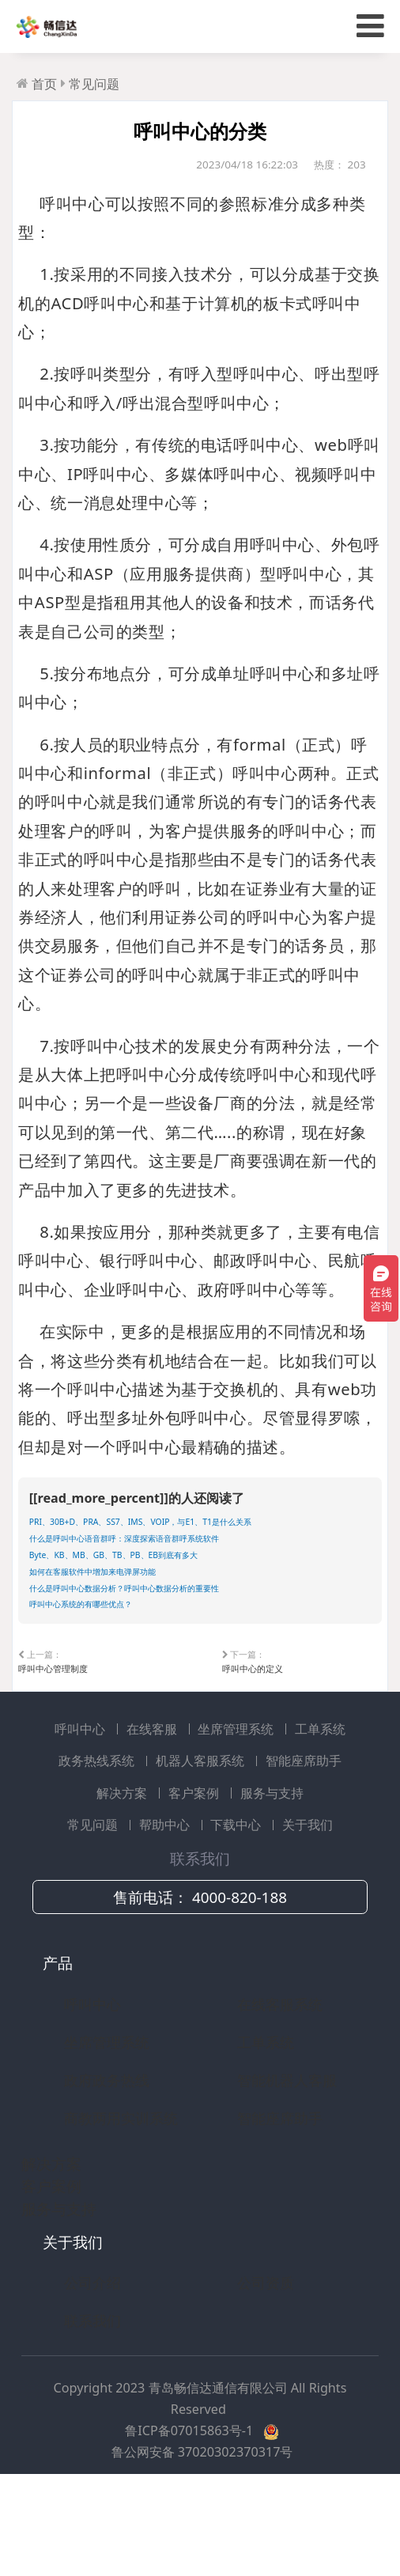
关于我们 (307, 1907)
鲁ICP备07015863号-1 (190, 2513)
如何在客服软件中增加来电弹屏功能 (131, 1630)
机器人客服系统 (201, 1843)
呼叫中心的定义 (251, 1743)
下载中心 (237, 1907)
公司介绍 (92, 2365)
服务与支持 (272, 1875)
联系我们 (92, 2403)
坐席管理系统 (237, 1811)
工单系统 (320, 1811)
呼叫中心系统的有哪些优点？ (112, 1681)
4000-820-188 (239, 1980)
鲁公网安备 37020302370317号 (202, 2535)
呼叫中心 (81, 1811)
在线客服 (153, 1811)
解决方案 (123, 1875)
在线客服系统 (280, 2087)
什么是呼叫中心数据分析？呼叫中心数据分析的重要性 (182, 1656)
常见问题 (94, 84)
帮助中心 (166, 1907)
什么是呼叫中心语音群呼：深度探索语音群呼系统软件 (182, 1579)
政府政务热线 (106, 2162)
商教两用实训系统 (121, 2200)
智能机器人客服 (287, 2162)
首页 (44, 84)
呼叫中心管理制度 (54, 1743)
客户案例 (195, 1875)
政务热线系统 (98, 1843)
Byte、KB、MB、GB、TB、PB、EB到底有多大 (163, 1604)
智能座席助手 (304, 1843)
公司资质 (265, 2365)
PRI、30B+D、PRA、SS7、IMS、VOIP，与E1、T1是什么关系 (199, 1540)
